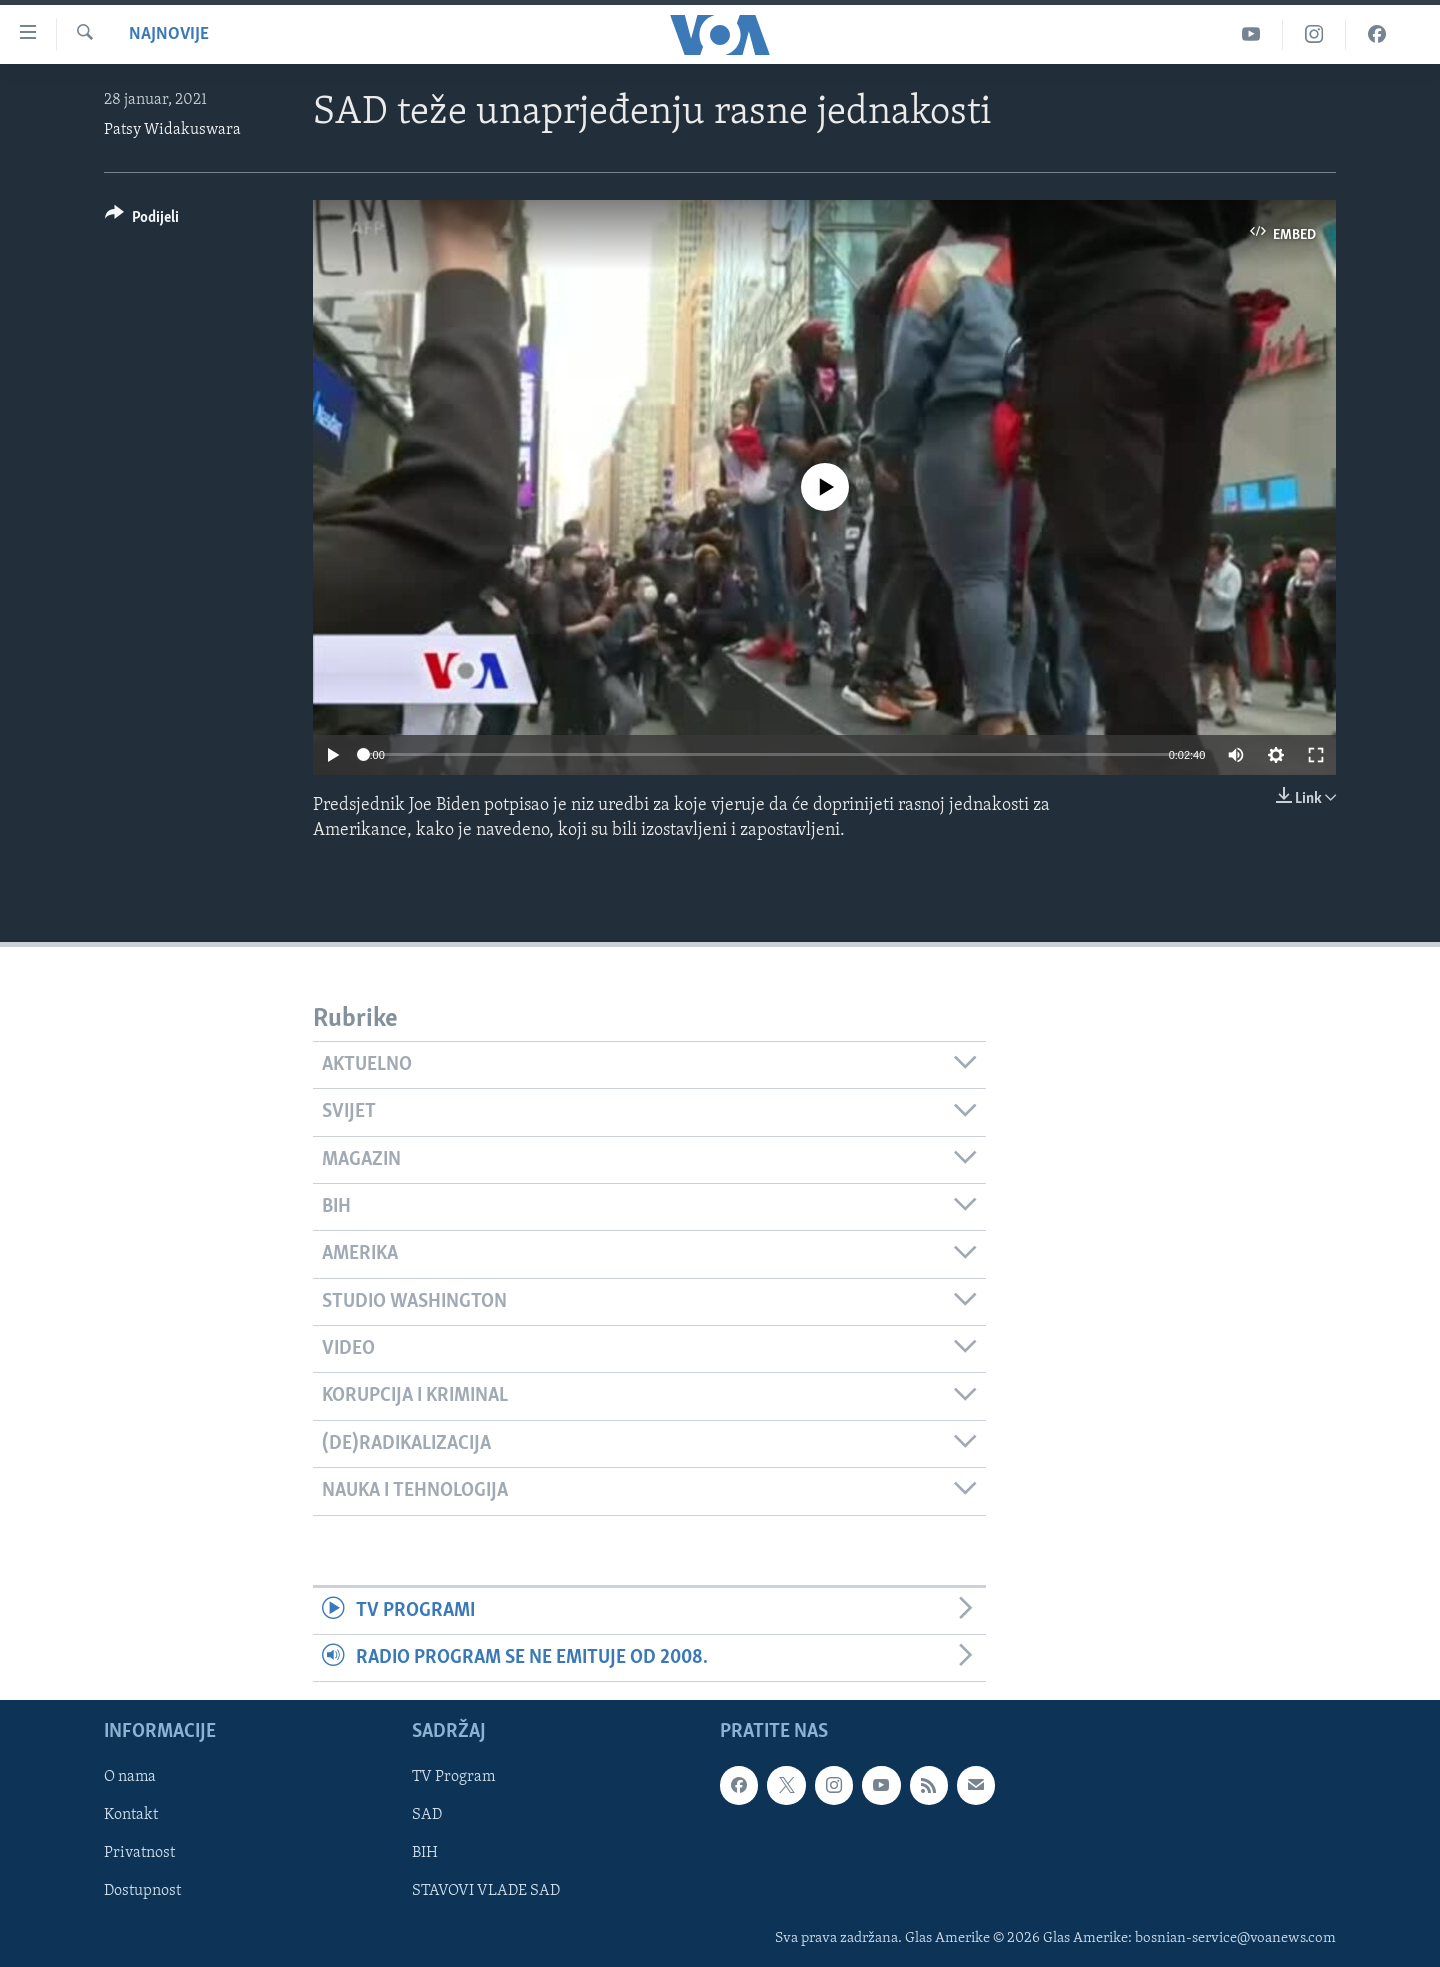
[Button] (142, 220)
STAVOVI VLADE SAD (486, 1892)
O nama (130, 1778)
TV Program (453, 1778)
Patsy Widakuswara (172, 130)
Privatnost (139, 1854)
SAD (427, 1816)
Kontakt (131, 1816)
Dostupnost (142, 1892)
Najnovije (169, 34)
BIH (425, 1854)
